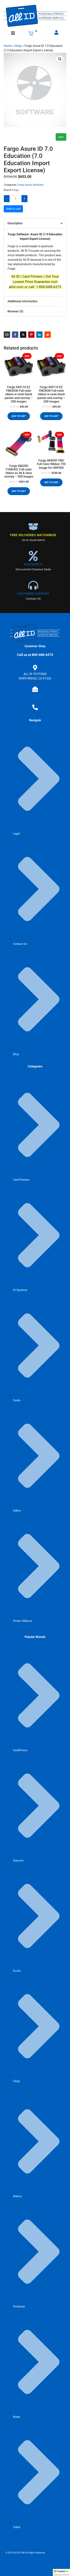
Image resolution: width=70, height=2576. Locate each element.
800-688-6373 (35, 713)
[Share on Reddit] (47, 334)
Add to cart (13, 208)
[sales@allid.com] (35, 689)
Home (8, 46)
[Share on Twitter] (23, 334)
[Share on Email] (7, 334)
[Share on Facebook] (15, 334)
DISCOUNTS (33, 564)
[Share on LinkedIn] (39, 334)
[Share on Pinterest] (31, 334)
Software (38, 184)
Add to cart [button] (19, 416)
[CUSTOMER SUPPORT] (33, 585)
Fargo (15, 189)
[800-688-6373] (35, 707)
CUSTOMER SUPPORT (33, 593)
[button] (60, 59)
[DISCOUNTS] (33, 556)
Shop (18, 46)
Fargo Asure (24, 184)
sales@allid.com (35, 695)
